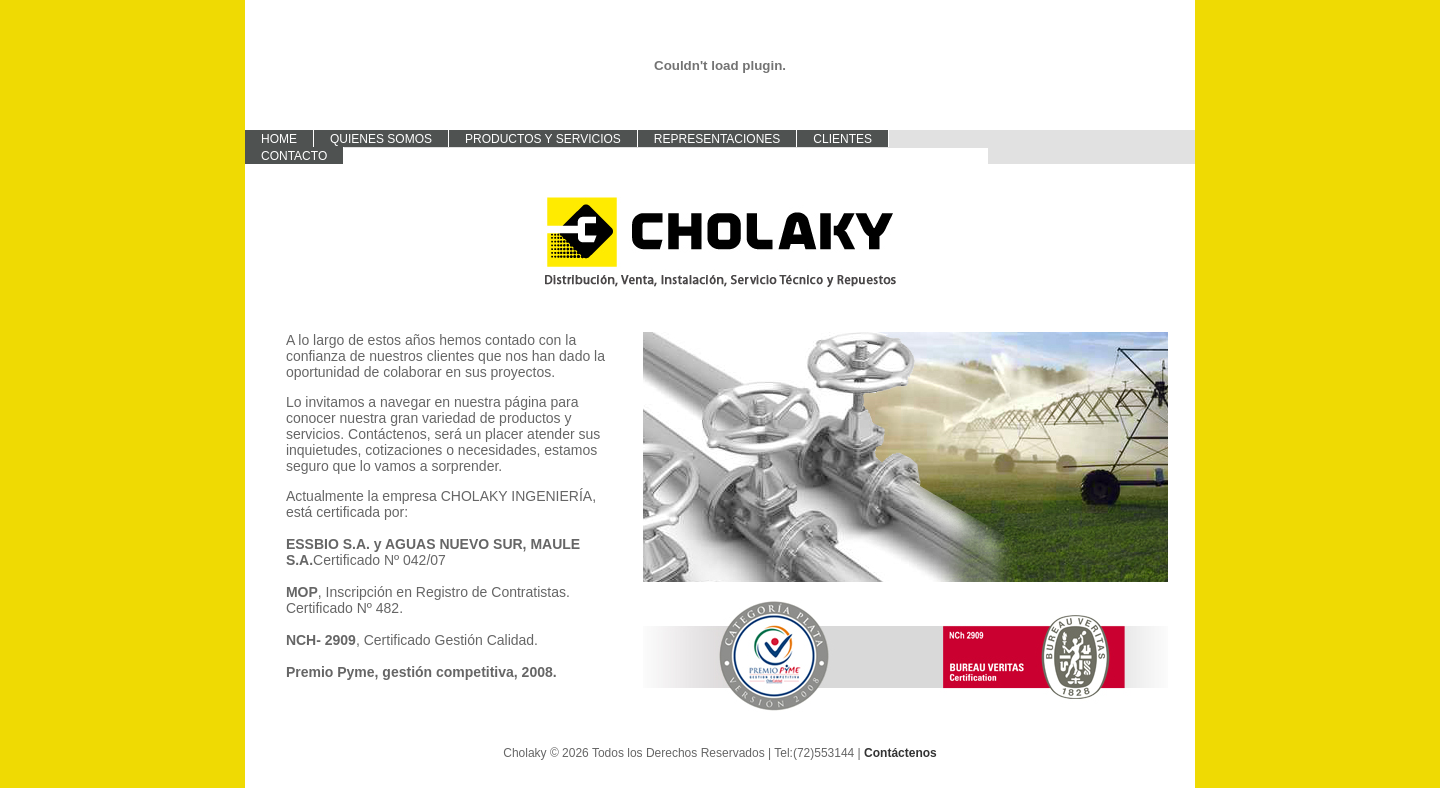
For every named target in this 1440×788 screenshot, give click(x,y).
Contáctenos (900, 753)
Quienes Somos (381, 139)
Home (279, 139)
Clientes (842, 139)
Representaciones (717, 139)
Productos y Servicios (543, 139)
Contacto (294, 156)
